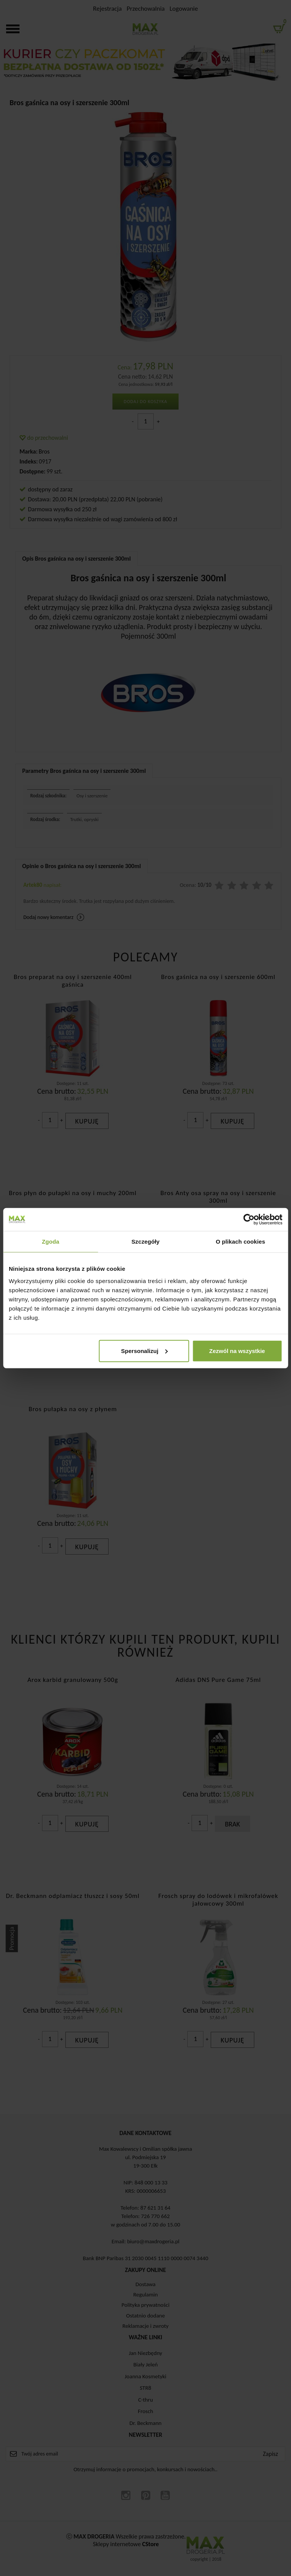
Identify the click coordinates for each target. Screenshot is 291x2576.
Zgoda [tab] (50, 1241)
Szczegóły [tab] (145, 1241)
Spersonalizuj (144, 1350)
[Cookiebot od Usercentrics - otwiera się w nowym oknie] (248, 1219)
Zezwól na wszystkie (237, 1350)
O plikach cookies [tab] (240, 1241)
